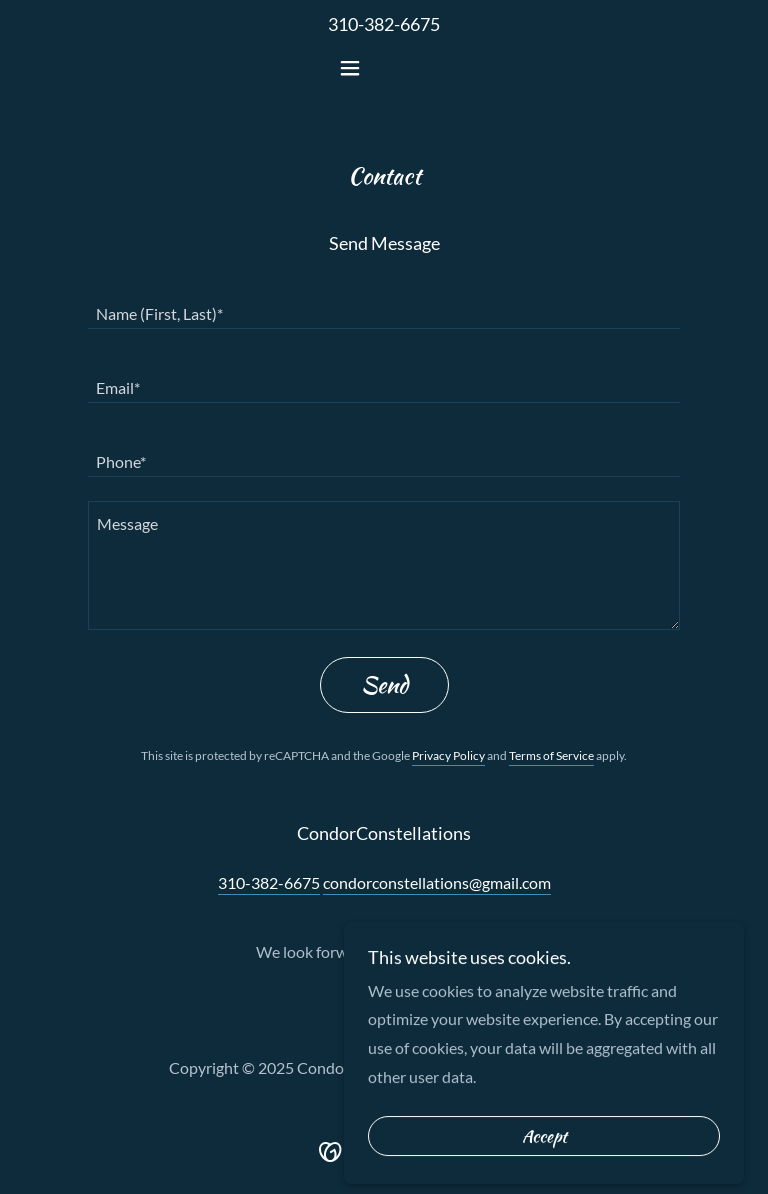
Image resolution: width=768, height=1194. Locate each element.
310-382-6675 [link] (384, 24)
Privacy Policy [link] (448, 755)
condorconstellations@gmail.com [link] (437, 882)
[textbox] (384, 304)
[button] (384, 68)
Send (384, 684)
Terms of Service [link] (551, 755)
